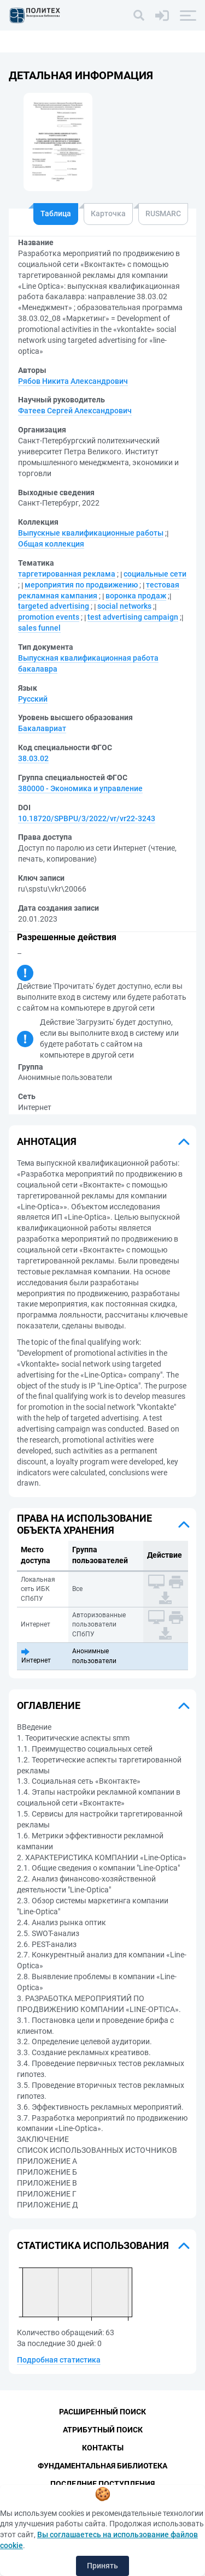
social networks (124, 606)
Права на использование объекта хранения (84, 1524)
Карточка (108, 213)
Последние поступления (102, 2483)
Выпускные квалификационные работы (90, 533)
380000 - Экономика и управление (80, 788)
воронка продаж (136, 595)
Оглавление (48, 1705)
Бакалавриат (42, 728)
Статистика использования (93, 2245)
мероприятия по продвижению (81, 584)
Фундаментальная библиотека (102, 2465)
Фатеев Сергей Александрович (75, 410)
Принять (102, 2565)
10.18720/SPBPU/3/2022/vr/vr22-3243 (86, 818)
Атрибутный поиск (103, 2429)
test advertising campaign (132, 617)
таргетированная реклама (66, 573)
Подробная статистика (59, 2359)
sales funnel (39, 628)
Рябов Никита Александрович (73, 381)
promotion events (48, 617)
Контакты (103, 2447)
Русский (33, 699)
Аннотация (47, 1141)
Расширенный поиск (102, 2411)
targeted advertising (53, 606)
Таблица (55, 213)
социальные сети (155, 573)
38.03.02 (33, 758)
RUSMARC (163, 213)
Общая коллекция (51, 543)
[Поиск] (138, 15)
